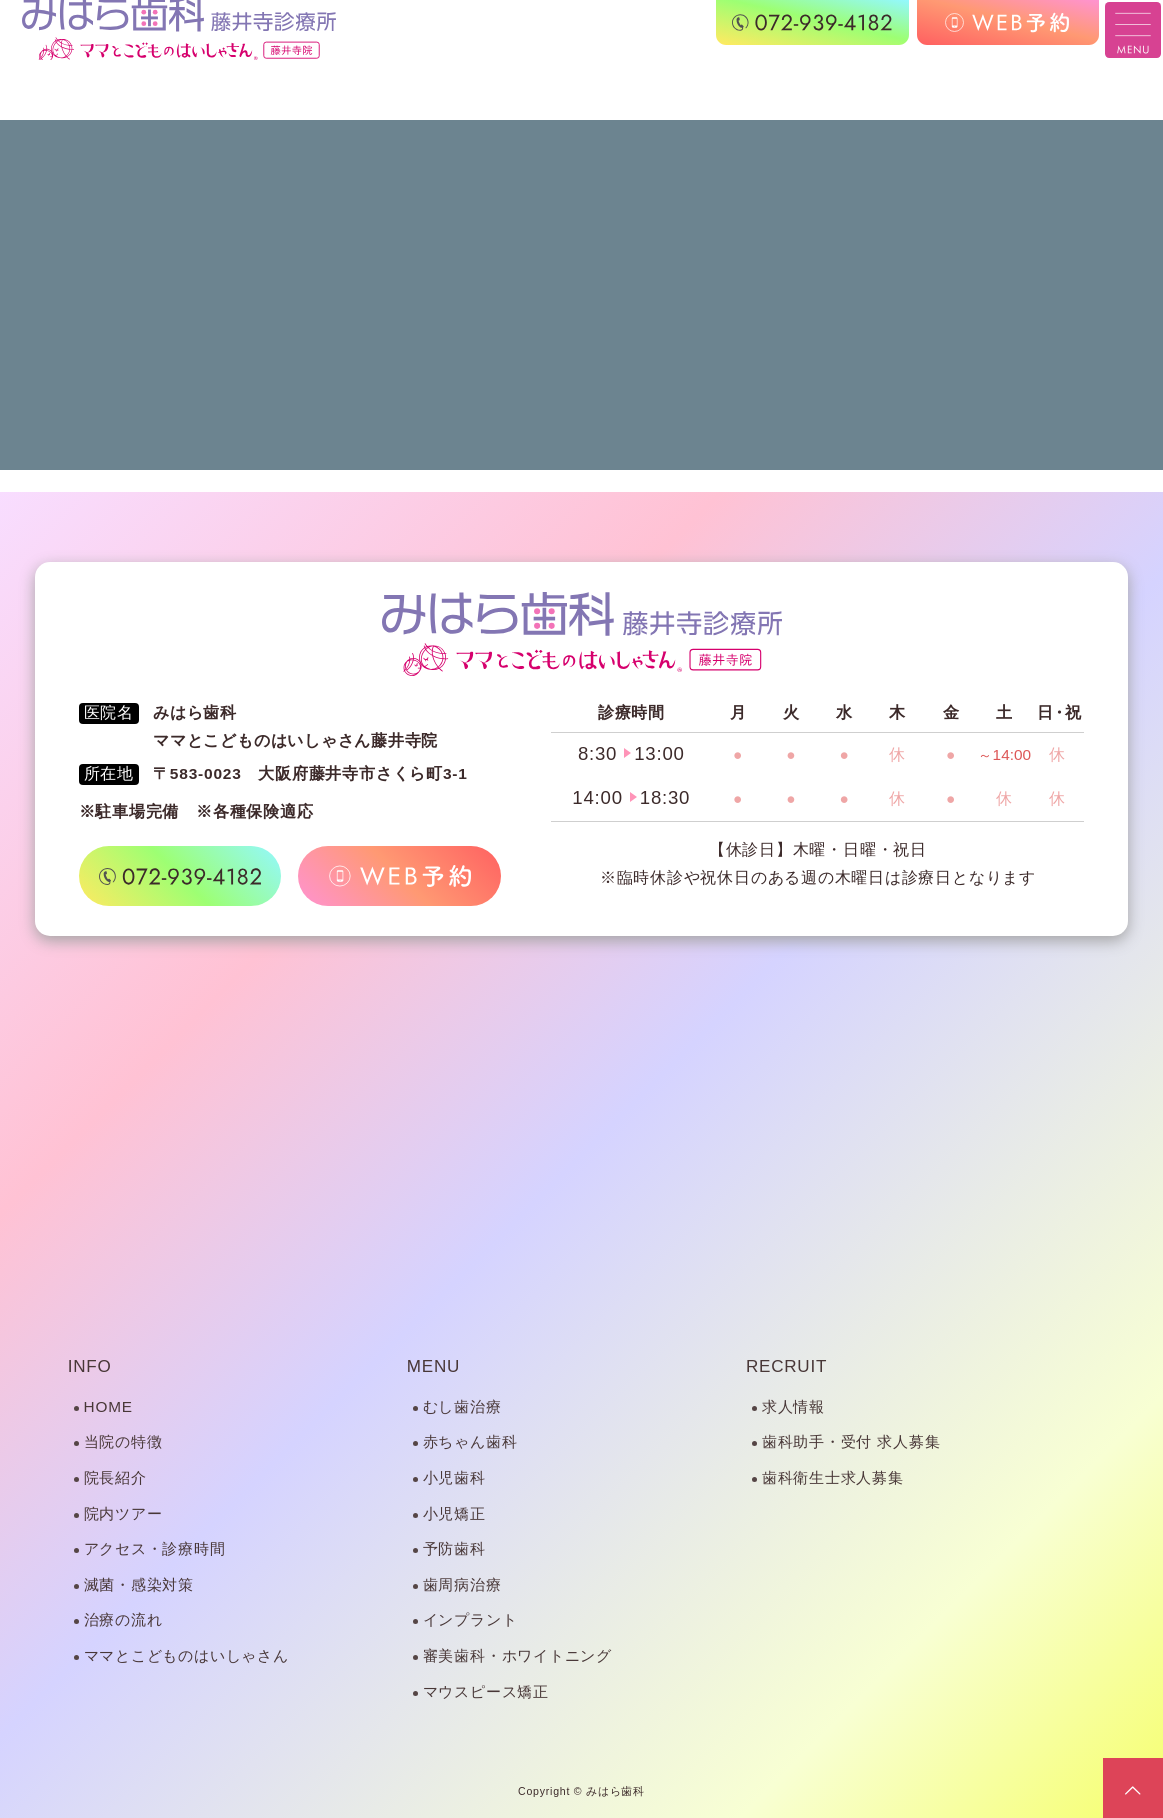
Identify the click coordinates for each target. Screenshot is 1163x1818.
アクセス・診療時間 (155, 1548)
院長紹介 (115, 1477)
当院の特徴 (123, 1441)
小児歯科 (454, 1477)
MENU (433, 1366)
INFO (90, 1366)
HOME (108, 1406)
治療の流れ (123, 1619)
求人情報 (793, 1406)
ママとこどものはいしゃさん (186, 1655)
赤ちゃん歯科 (470, 1441)
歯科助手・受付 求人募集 (851, 1441)
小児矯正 (454, 1513)
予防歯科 (454, 1548)
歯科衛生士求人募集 (833, 1477)
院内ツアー (123, 1513)
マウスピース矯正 (486, 1691)
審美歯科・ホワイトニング (517, 1655)
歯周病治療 (462, 1584)
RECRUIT (786, 1366)
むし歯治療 (462, 1406)
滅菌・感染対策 (139, 1584)
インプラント (470, 1619)
